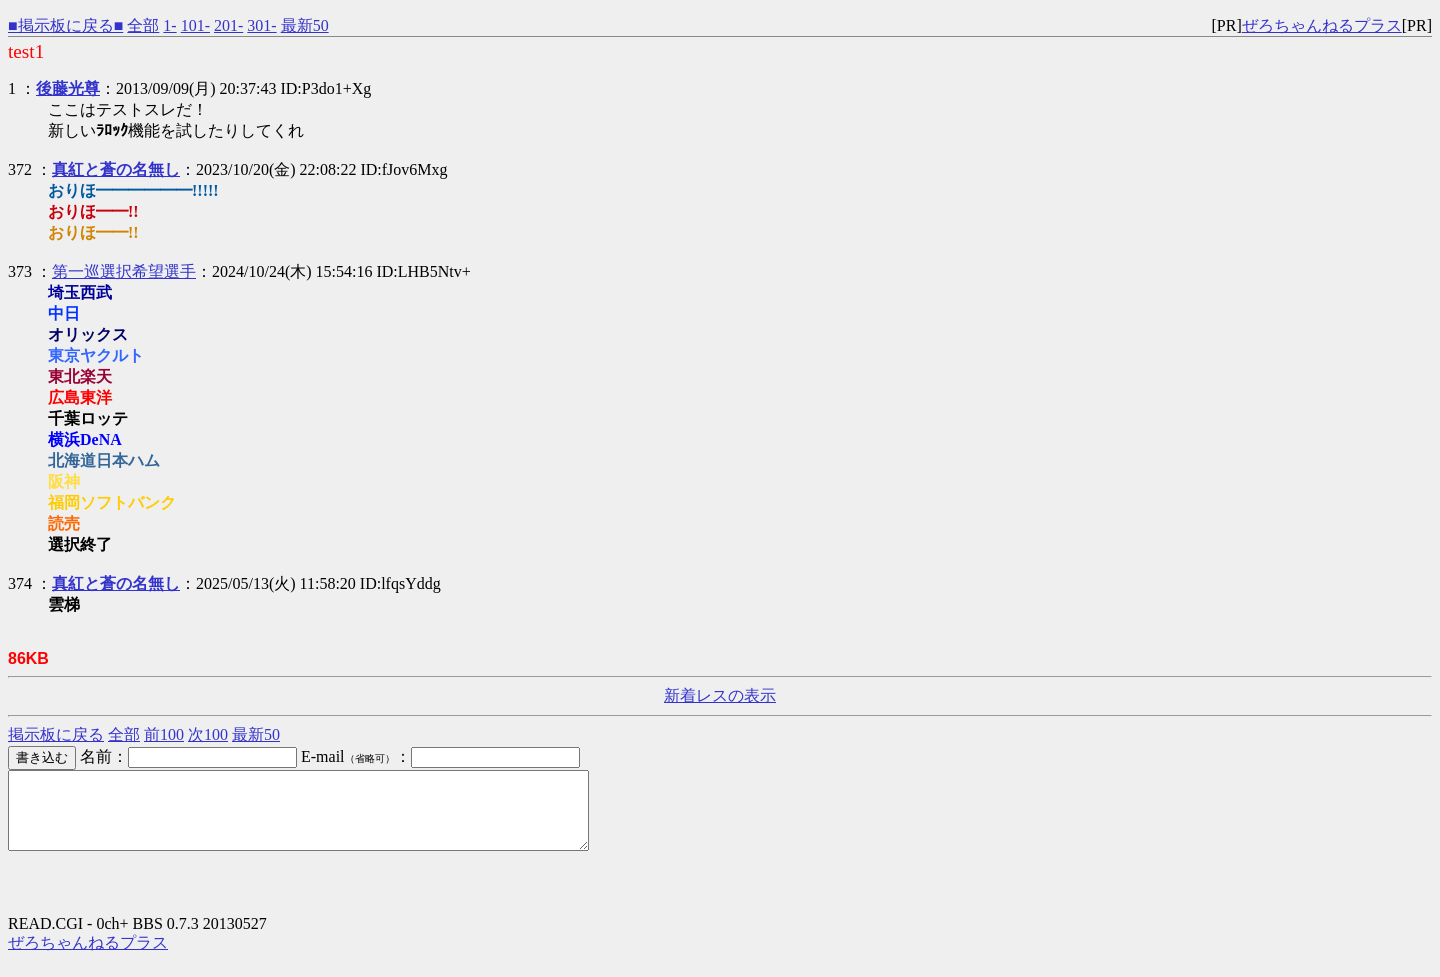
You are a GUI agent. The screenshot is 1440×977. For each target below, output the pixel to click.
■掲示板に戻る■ (65, 25)
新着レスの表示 (720, 695)
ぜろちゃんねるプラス (1322, 25)
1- (169, 25)
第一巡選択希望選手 (124, 271)
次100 (208, 734)
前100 (164, 734)
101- (195, 25)
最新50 (305, 25)
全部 (143, 25)
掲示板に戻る (56, 734)
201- (228, 25)
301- (261, 25)
